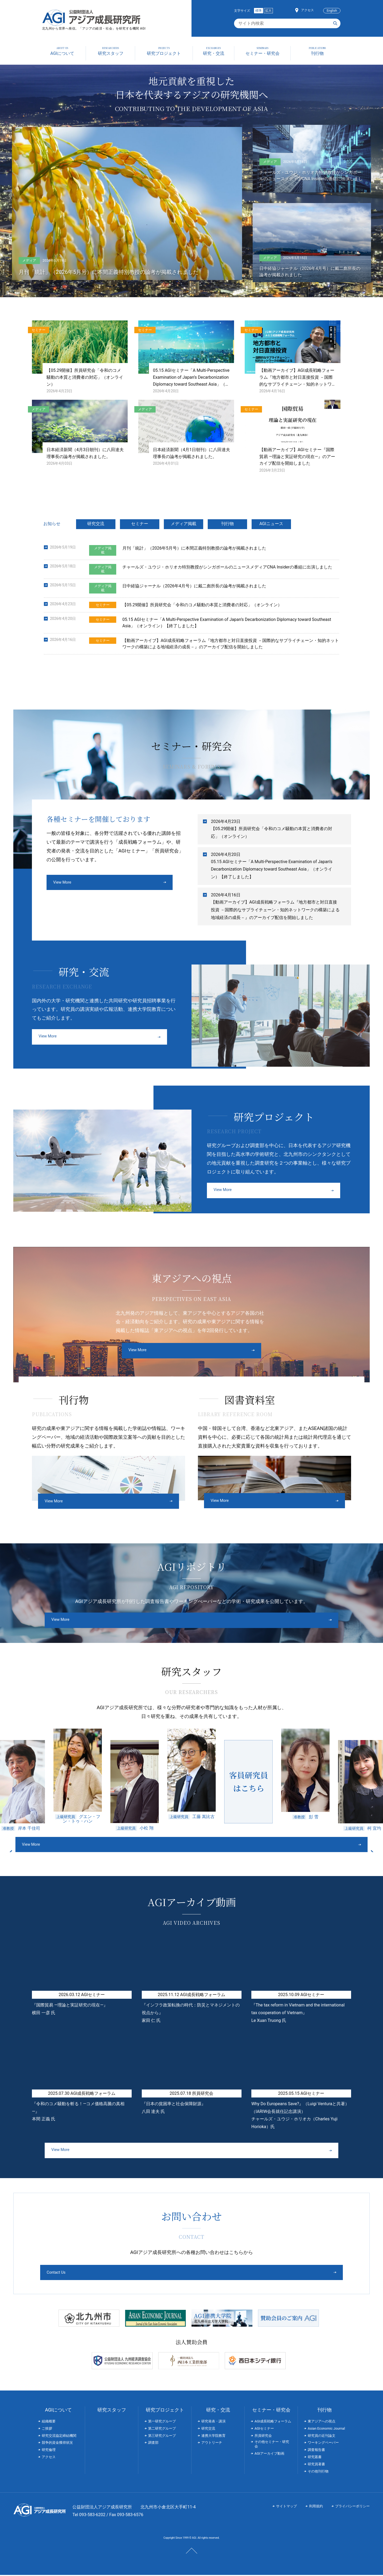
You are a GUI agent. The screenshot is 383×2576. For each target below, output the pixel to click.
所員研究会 (263, 2436)
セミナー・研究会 (271, 2411)
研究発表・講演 (213, 2422)
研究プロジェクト (165, 2411)
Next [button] (282, 1846)
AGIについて (58, 2411)
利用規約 (316, 2507)
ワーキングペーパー (323, 2444)
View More (63, 882)
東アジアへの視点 (321, 2422)
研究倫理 (49, 2451)
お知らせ (51, 523)
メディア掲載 (183, 523)
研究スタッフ (111, 2411)
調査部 (153, 2444)
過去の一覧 (339, 672)
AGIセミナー (264, 2429)
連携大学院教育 (213, 2436)
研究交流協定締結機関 (59, 2436)
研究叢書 (315, 2458)
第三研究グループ (162, 2436)
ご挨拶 (47, 2429)
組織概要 (49, 2422)
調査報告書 (316, 2451)
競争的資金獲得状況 (57, 2444)
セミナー (139, 523)
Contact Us (171, 2273)
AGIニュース (271, 523)
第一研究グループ (162, 2422)
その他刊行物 (318, 2472)
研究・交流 (218, 2411)
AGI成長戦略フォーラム (273, 2422)
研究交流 (95, 523)
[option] (25, 1780)
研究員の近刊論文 (321, 2436)
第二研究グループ (162, 2429)
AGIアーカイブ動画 (269, 2455)
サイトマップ (286, 2507)
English (332, 11)
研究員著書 (316, 2465)
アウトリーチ (211, 2444)
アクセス (307, 10)
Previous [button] (101, 1846)
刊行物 (227, 523)
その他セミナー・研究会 (272, 2445)
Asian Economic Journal (326, 2429)
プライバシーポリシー (352, 2507)
